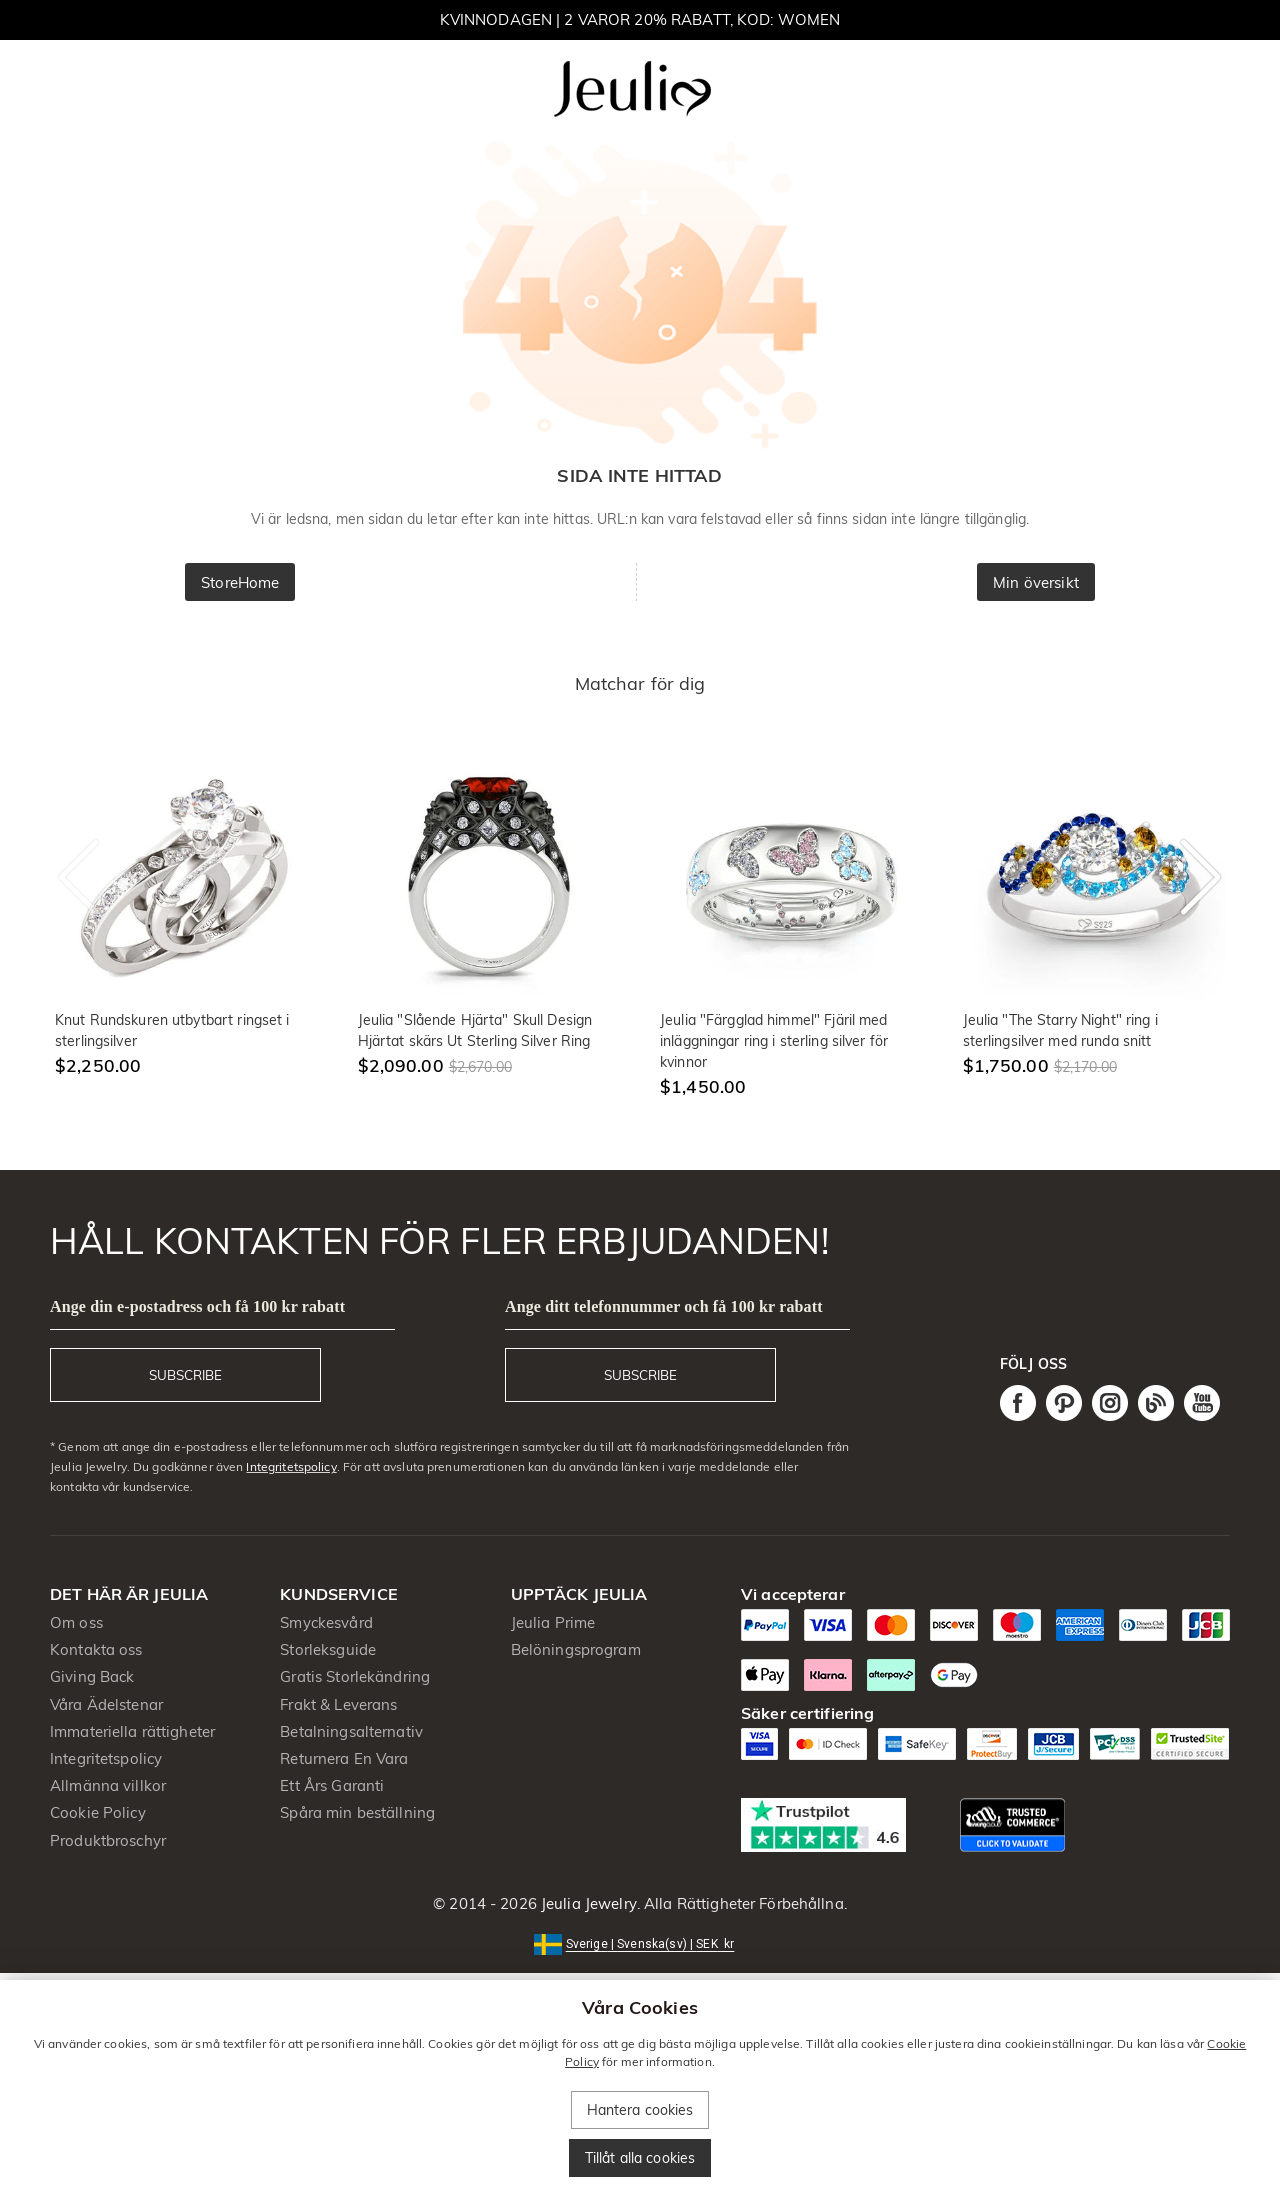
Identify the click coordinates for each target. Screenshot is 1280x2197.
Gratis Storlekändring (355, 1676)
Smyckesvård (326, 1622)
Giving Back (92, 1676)
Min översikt (1036, 582)
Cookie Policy (98, 1812)
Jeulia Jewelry (587, 1903)
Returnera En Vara (344, 1758)
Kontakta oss (96, 1649)
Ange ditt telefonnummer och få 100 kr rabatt (664, 1306)
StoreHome (240, 582)
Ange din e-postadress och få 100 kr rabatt (197, 1306)
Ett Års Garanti (332, 1785)
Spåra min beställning (357, 1812)
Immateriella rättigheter (132, 1731)
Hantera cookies (640, 2110)
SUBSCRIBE (185, 1375)
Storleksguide (328, 1649)
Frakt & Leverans (338, 1704)
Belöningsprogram (576, 1649)
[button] (640, 1942)
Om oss (76, 1622)
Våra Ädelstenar (106, 1704)
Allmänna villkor (108, 1785)
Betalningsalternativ (351, 1731)
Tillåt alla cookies (640, 2158)
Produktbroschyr (108, 1840)
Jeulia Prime (553, 1622)
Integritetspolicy (291, 1466)
